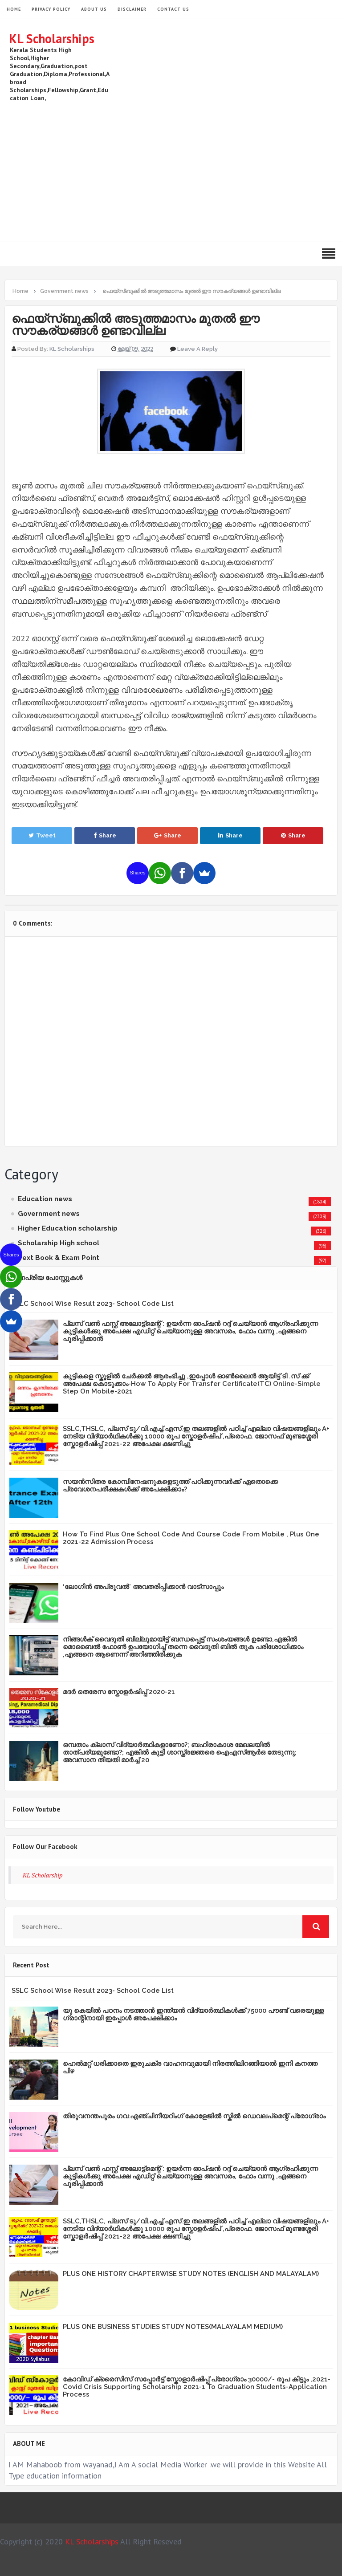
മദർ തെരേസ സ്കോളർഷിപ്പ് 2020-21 (119, 1692)
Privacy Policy (51, 9)
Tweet (42, 835)
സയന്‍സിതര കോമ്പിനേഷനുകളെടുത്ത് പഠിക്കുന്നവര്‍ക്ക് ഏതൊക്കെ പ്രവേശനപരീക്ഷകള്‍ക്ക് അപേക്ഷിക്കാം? (170, 1485)
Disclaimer (132, 9)
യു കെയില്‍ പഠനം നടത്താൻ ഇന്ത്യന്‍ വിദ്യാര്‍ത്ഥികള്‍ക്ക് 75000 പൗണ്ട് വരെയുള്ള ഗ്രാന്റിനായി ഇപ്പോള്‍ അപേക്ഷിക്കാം (193, 2014)
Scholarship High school (58, 1243)
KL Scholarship (43, 1875)
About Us (94, 9)
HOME (14, 9)
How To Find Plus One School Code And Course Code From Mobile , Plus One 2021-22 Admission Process (191, 1538)
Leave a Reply (197, 348)
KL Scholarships (51, 38)
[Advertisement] (171, 169)
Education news (45, 1199)
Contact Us (173, 9)
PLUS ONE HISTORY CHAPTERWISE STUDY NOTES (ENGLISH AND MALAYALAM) (191, 2274)
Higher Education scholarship (68, 1228)
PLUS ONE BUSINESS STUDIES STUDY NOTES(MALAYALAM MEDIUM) (173, 2327)
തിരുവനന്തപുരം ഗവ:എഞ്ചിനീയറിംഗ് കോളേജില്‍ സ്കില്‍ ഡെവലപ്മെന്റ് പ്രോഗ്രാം (194, 2116)
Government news (49, 1214)
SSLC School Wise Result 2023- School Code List (93, 1304)
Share (105, 835)
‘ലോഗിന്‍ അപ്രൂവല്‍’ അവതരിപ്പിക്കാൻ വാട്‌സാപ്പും (143, 1587)
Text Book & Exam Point (58, 1258)
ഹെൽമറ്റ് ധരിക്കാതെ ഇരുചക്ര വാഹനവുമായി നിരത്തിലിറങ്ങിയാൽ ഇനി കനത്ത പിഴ (190, 2067)
